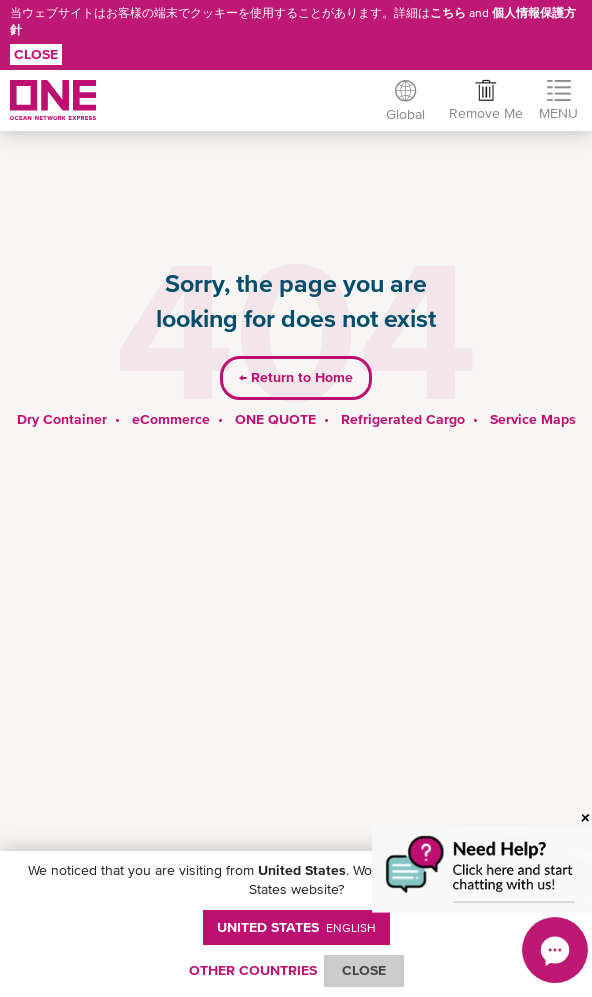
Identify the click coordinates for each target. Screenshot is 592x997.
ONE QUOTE (275, 419)
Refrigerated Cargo (403, 419)
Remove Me (486, 113)
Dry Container (62, 419)
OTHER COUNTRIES (253, 970)
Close (36, 54)
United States (296, 927)
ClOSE (364, 970)
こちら (448, 13)
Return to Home (296, 377)
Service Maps (533, 419)
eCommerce (171, 419)
